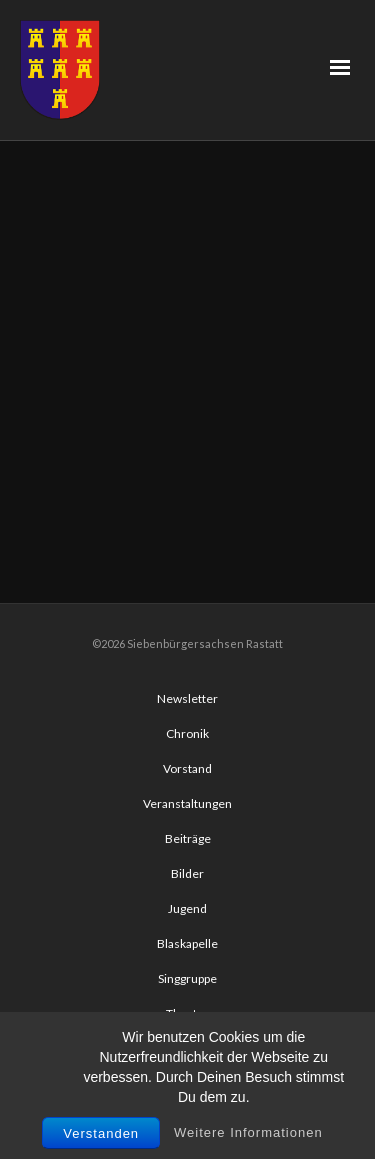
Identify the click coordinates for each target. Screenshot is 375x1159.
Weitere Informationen (248, 1132)
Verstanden (101, 1133)
